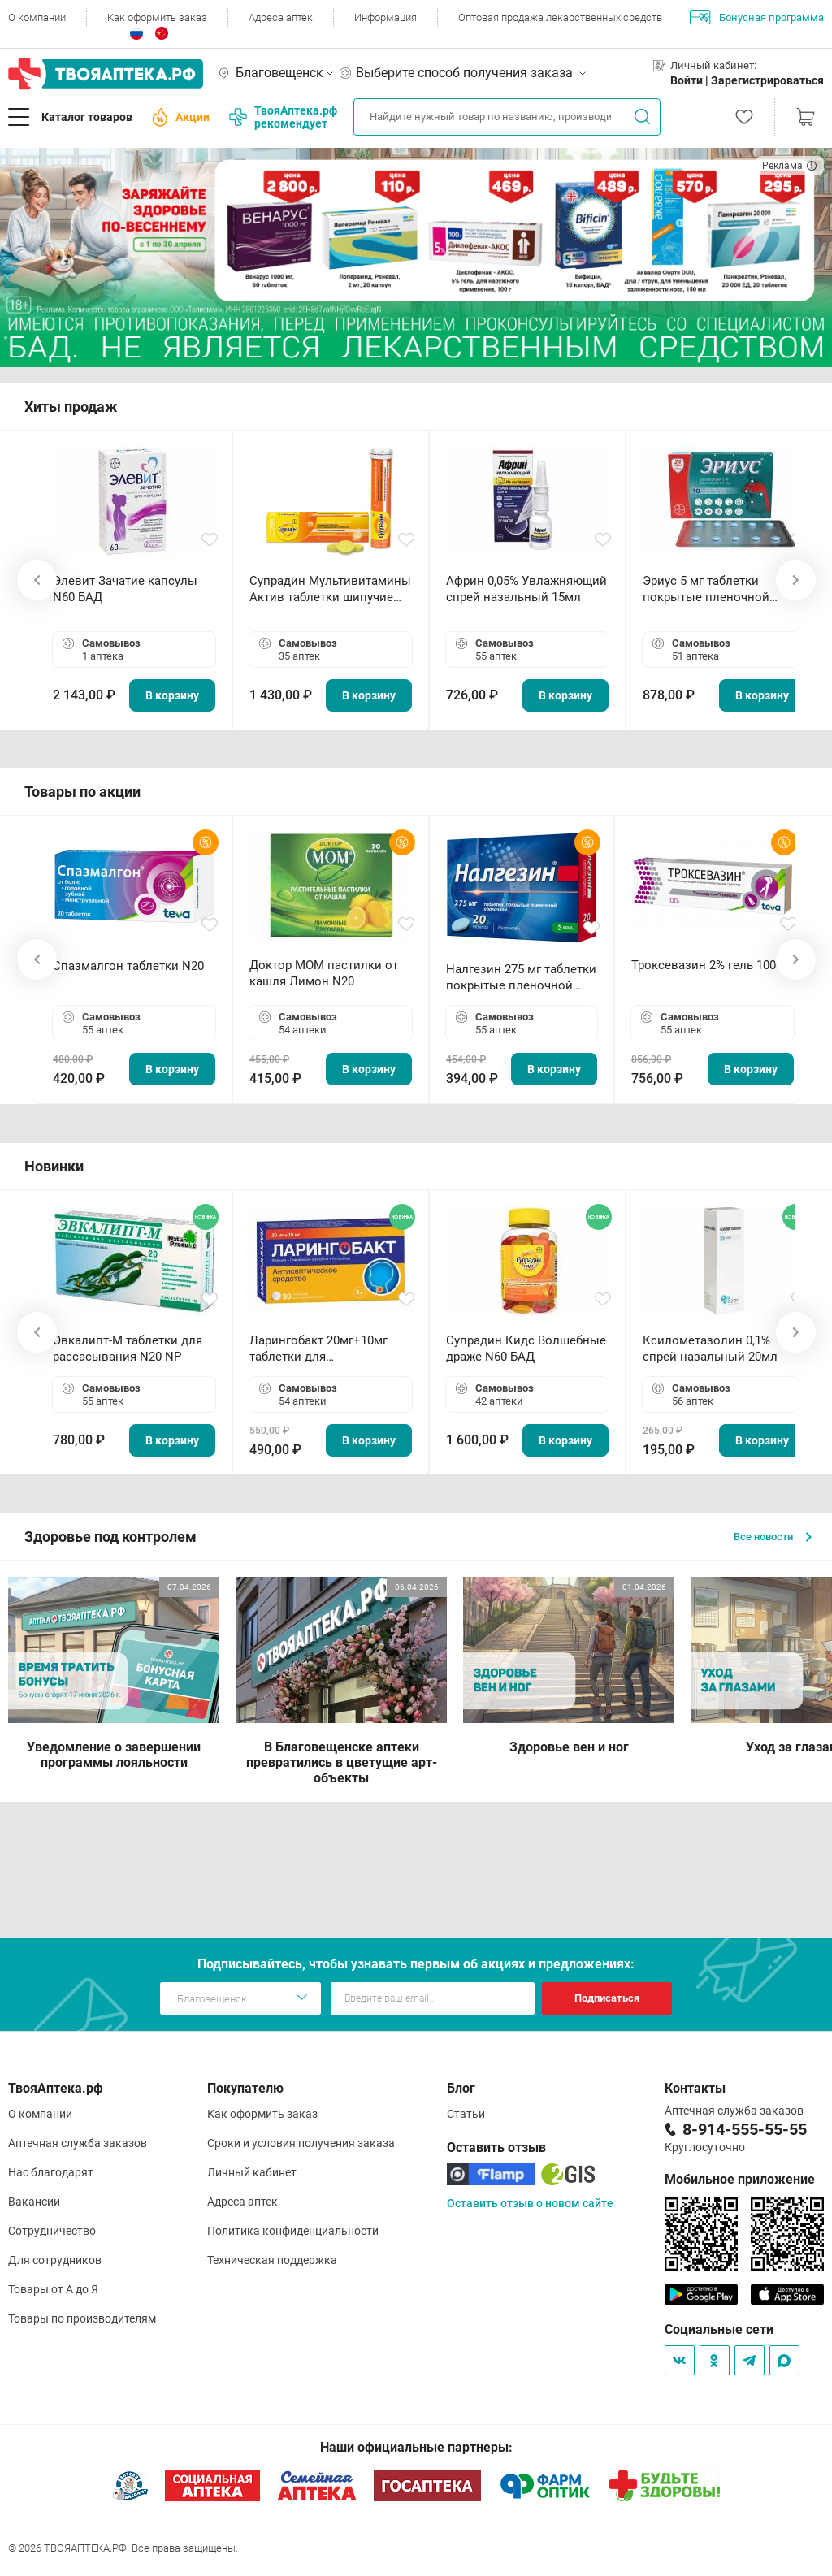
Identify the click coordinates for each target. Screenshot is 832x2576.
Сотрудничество (52, 2230)
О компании (37, 17)
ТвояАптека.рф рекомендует (283, 117)
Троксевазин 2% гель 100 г (707, 965)
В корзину (172, 695)
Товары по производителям (82, 2318)
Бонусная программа (757, 17)
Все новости (773, 1536)
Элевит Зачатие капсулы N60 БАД (125, 589)
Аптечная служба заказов (77, 2143)
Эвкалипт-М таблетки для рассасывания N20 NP (127, 1348)
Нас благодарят (50, 2172)
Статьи (466, 2113)
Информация (385, 17)
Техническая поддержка (272, 2259)
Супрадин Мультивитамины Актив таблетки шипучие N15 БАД (330, 589)
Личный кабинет (252, 2172)
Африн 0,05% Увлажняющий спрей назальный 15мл (526, 589)
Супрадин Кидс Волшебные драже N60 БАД (526, 1348)
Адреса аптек (281, 17)
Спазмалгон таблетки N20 (128, 966)
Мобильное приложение (740, 2179)
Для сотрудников (55, 2259)
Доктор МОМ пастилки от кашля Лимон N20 (323, 973)
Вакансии (34, 2201)
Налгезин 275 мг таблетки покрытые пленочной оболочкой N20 (521, 978)
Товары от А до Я (53, 2289)
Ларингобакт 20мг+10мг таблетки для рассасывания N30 (318, 1349)
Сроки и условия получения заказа (301, 2143)
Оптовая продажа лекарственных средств (560, 17)
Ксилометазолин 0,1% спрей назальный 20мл (710, 1348)
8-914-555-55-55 (744, 2129)
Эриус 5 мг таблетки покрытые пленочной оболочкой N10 (706, 589)
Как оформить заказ (157, 17)
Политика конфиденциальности (293, 2230)
